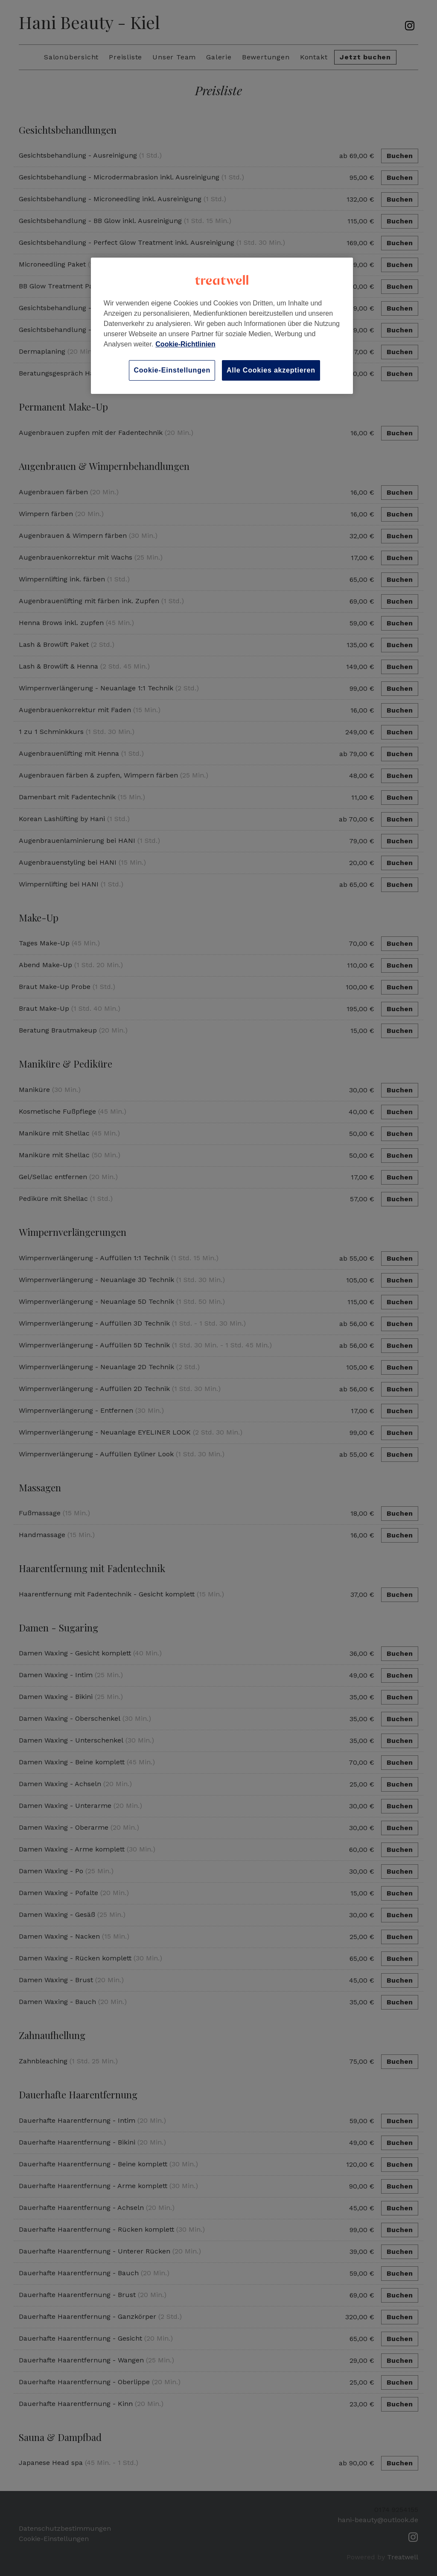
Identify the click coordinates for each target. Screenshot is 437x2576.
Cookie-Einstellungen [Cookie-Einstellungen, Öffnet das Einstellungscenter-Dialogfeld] (172, 370)
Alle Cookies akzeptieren (271, 370)
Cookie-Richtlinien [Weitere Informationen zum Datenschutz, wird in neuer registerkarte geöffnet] (185, 344)
